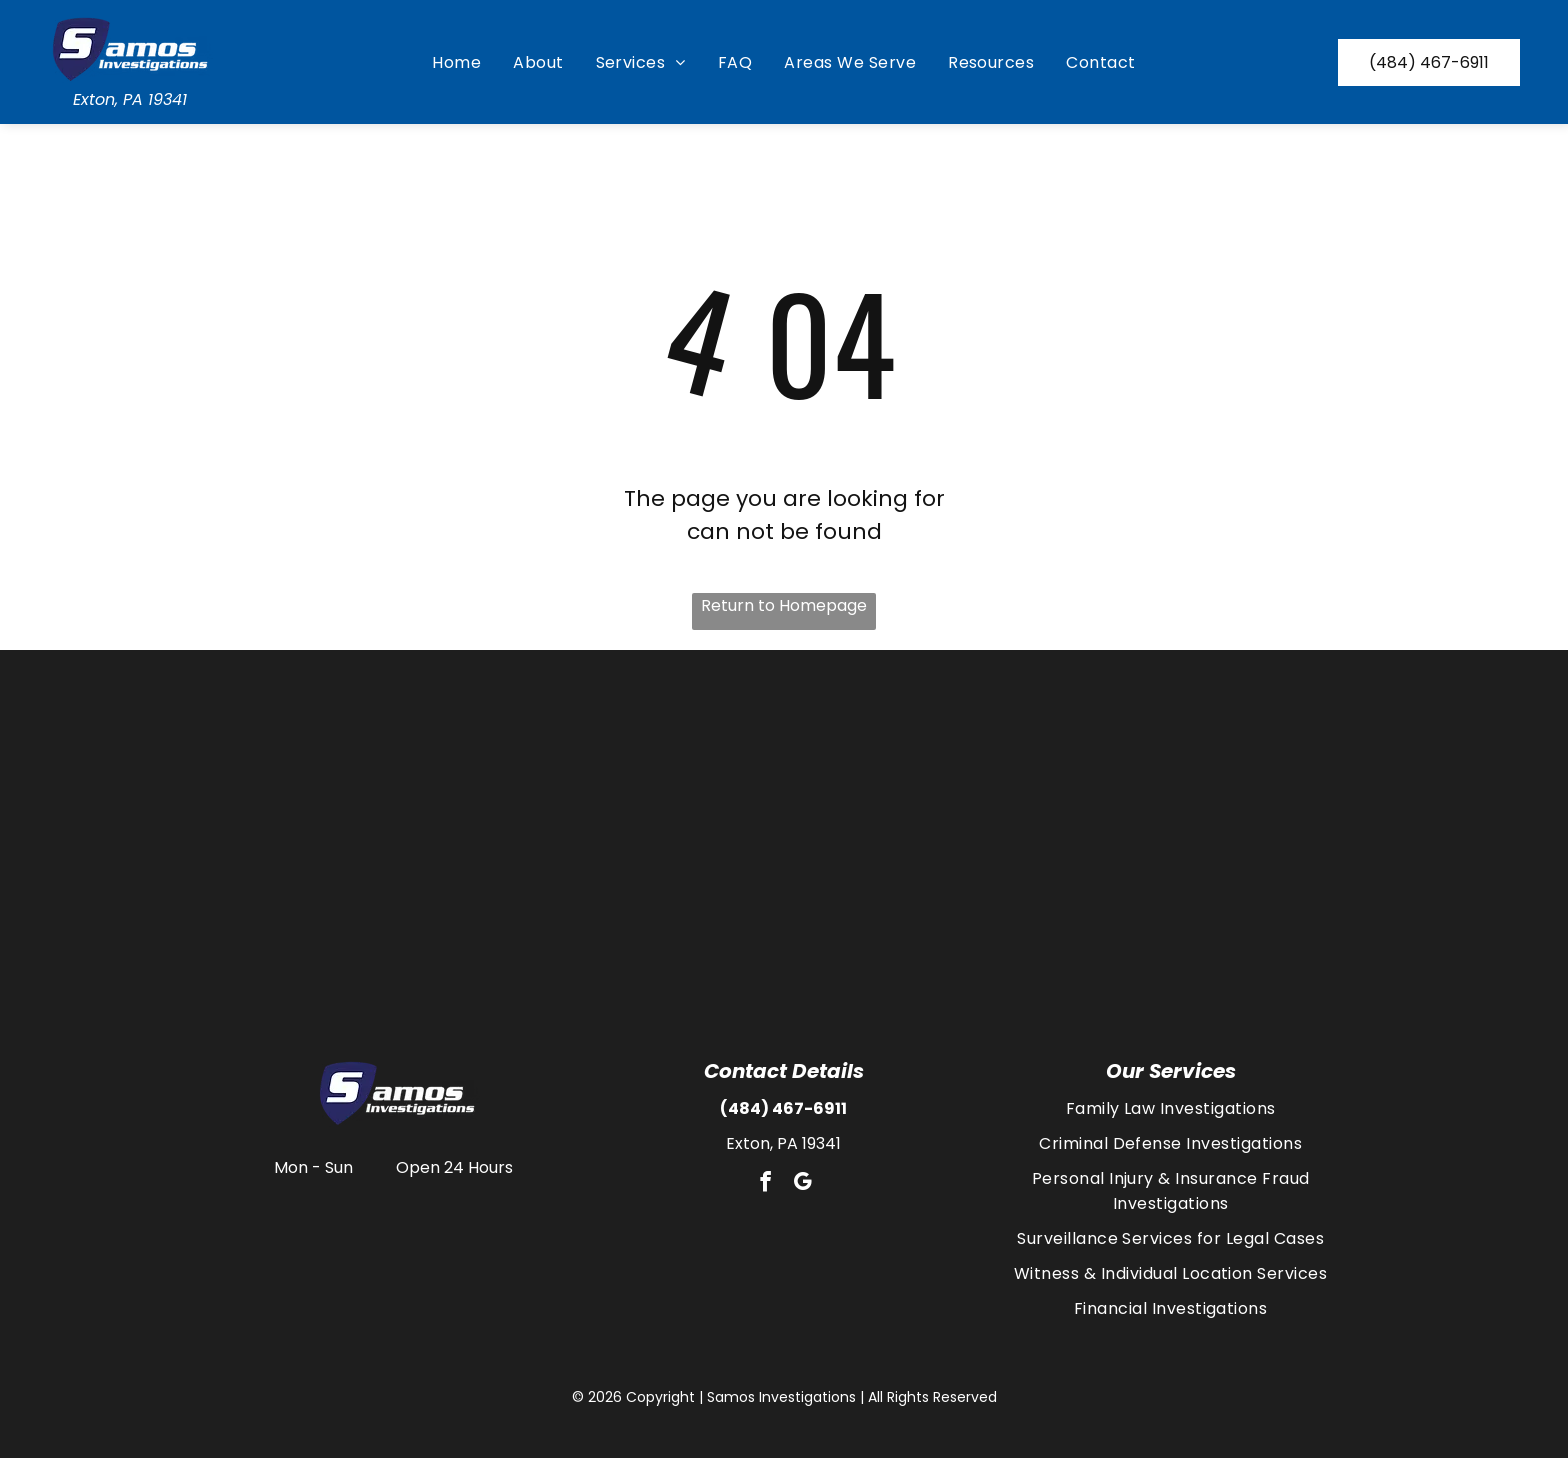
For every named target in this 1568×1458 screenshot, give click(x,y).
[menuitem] (456, 62)
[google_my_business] (802, 1184)
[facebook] (765, 1184)
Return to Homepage (784, 605)
